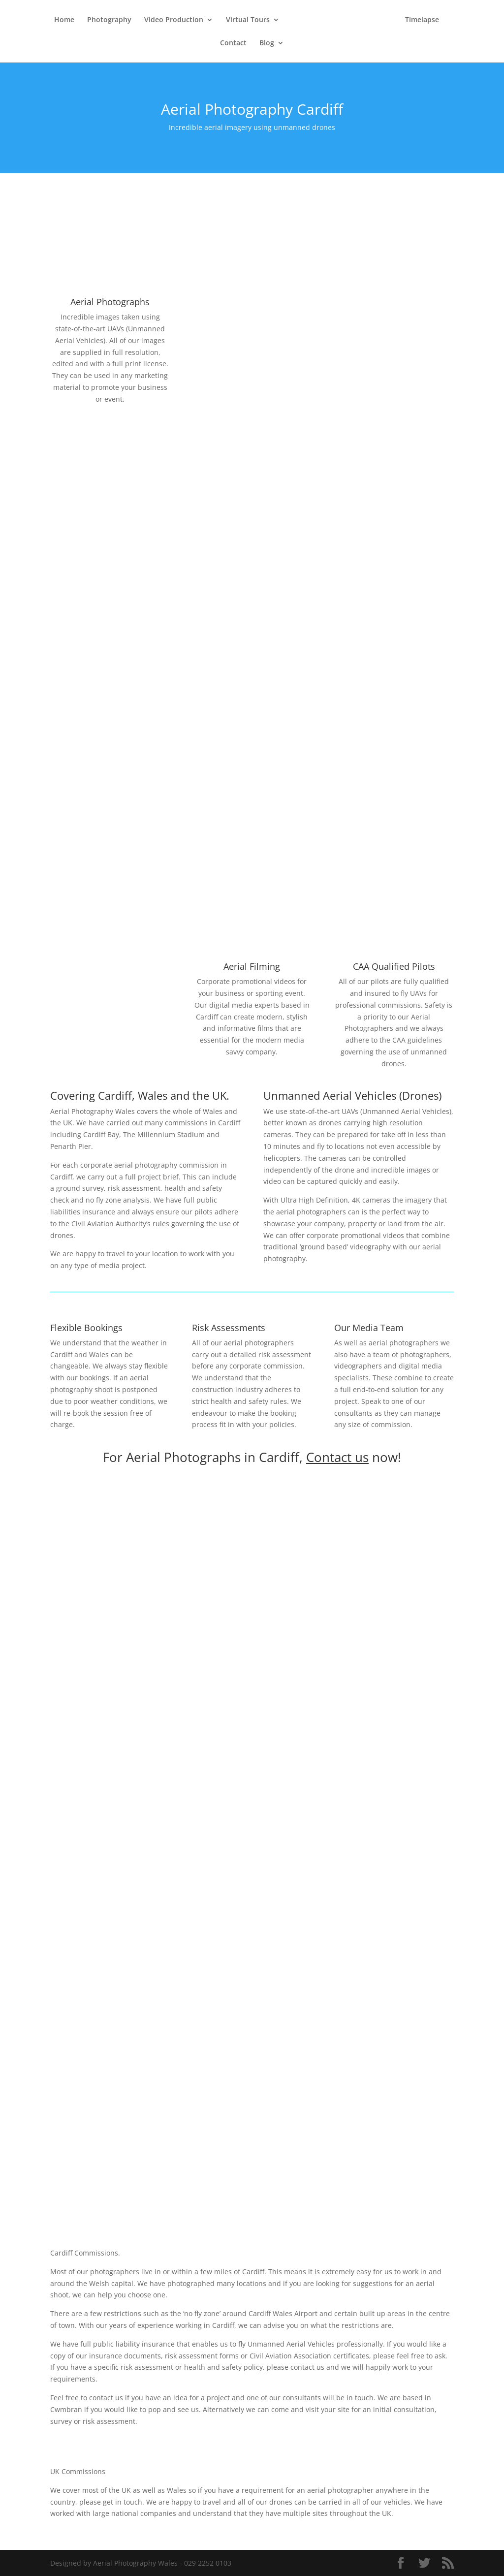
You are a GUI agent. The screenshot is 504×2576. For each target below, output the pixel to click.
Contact (233, 43)
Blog (266, 43)
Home (64, 20)
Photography (109, 20)
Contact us (337, 1457)
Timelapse (422, 20)
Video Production (173, 20)
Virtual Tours (248, 20)
